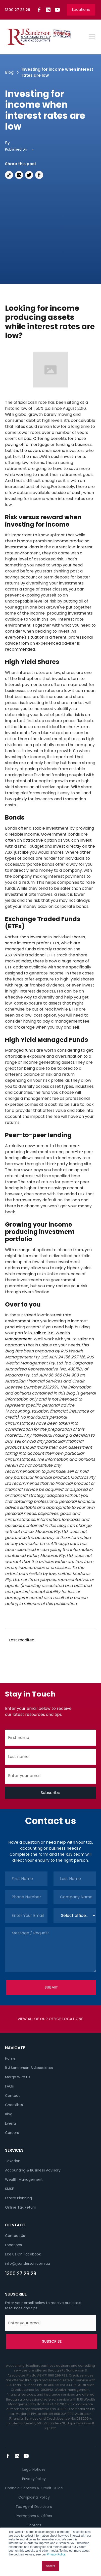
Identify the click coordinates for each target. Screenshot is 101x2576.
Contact (12, 2095)
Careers (12, 2132)
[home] (39, 37)
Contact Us (15, 2235)
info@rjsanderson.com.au (27, 2263)
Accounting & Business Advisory (33, 2170)
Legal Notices (33, 2469)
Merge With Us (17, 2076)
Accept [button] (50, 2566)
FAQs (9, 2086)
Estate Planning (18, 2198)
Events (11, 2123)
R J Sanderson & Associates (29, 2067)
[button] (91, 37)
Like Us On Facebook (23, 2254)
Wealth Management (24, 2179)
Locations (81, 9)
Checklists (14, 2104)
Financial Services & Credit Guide (34, 2488)
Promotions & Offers (34, 2515)
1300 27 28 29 (20, 2273)
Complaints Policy (34, 2497)
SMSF (9, 2188)
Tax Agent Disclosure (34, 2506)
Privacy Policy (56, 2554)
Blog (8, 2114)
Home (10, 2058)
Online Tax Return (20, 2207)
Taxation (12, 2160)
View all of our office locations (50, 2018)
